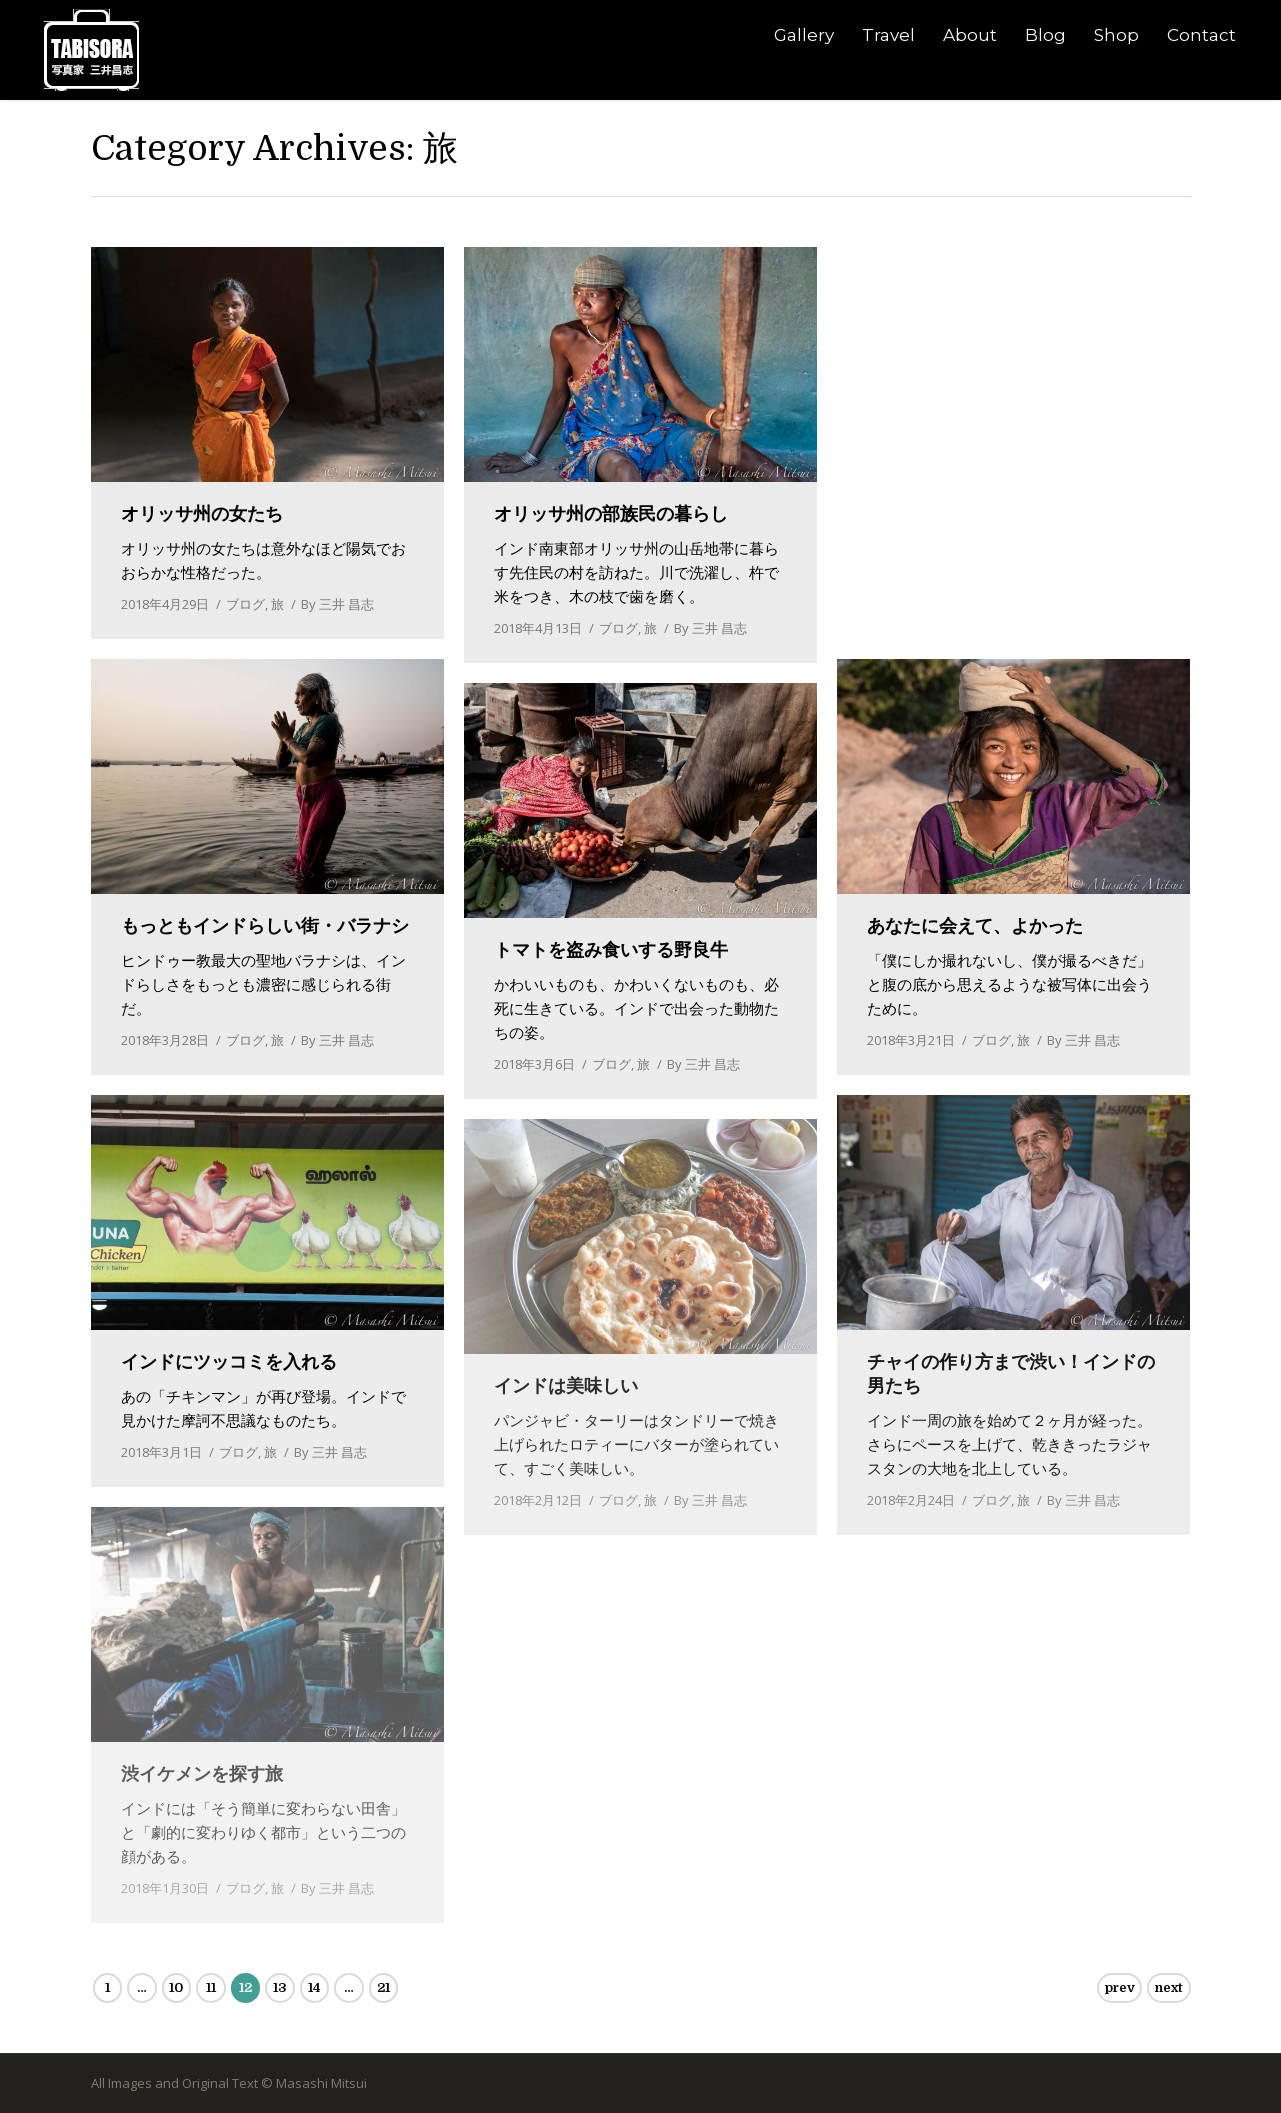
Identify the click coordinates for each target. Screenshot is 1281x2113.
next (1169, 1987)
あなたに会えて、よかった (975, 926)
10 (176, 1987)
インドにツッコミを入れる (229, 1362)
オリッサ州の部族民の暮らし (611, 514)
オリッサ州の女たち (202, 514)
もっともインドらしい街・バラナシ (265, 926)
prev (1120, 1987)
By (337, 604)
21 (383, 1987)
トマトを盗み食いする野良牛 (611, 950)
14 (314, 1987)
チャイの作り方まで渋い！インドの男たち (1011, 1374)
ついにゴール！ (930, 514)
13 (280, 1987)
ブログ (245, 604)
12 (245, 1987)
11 (211, 1987)
